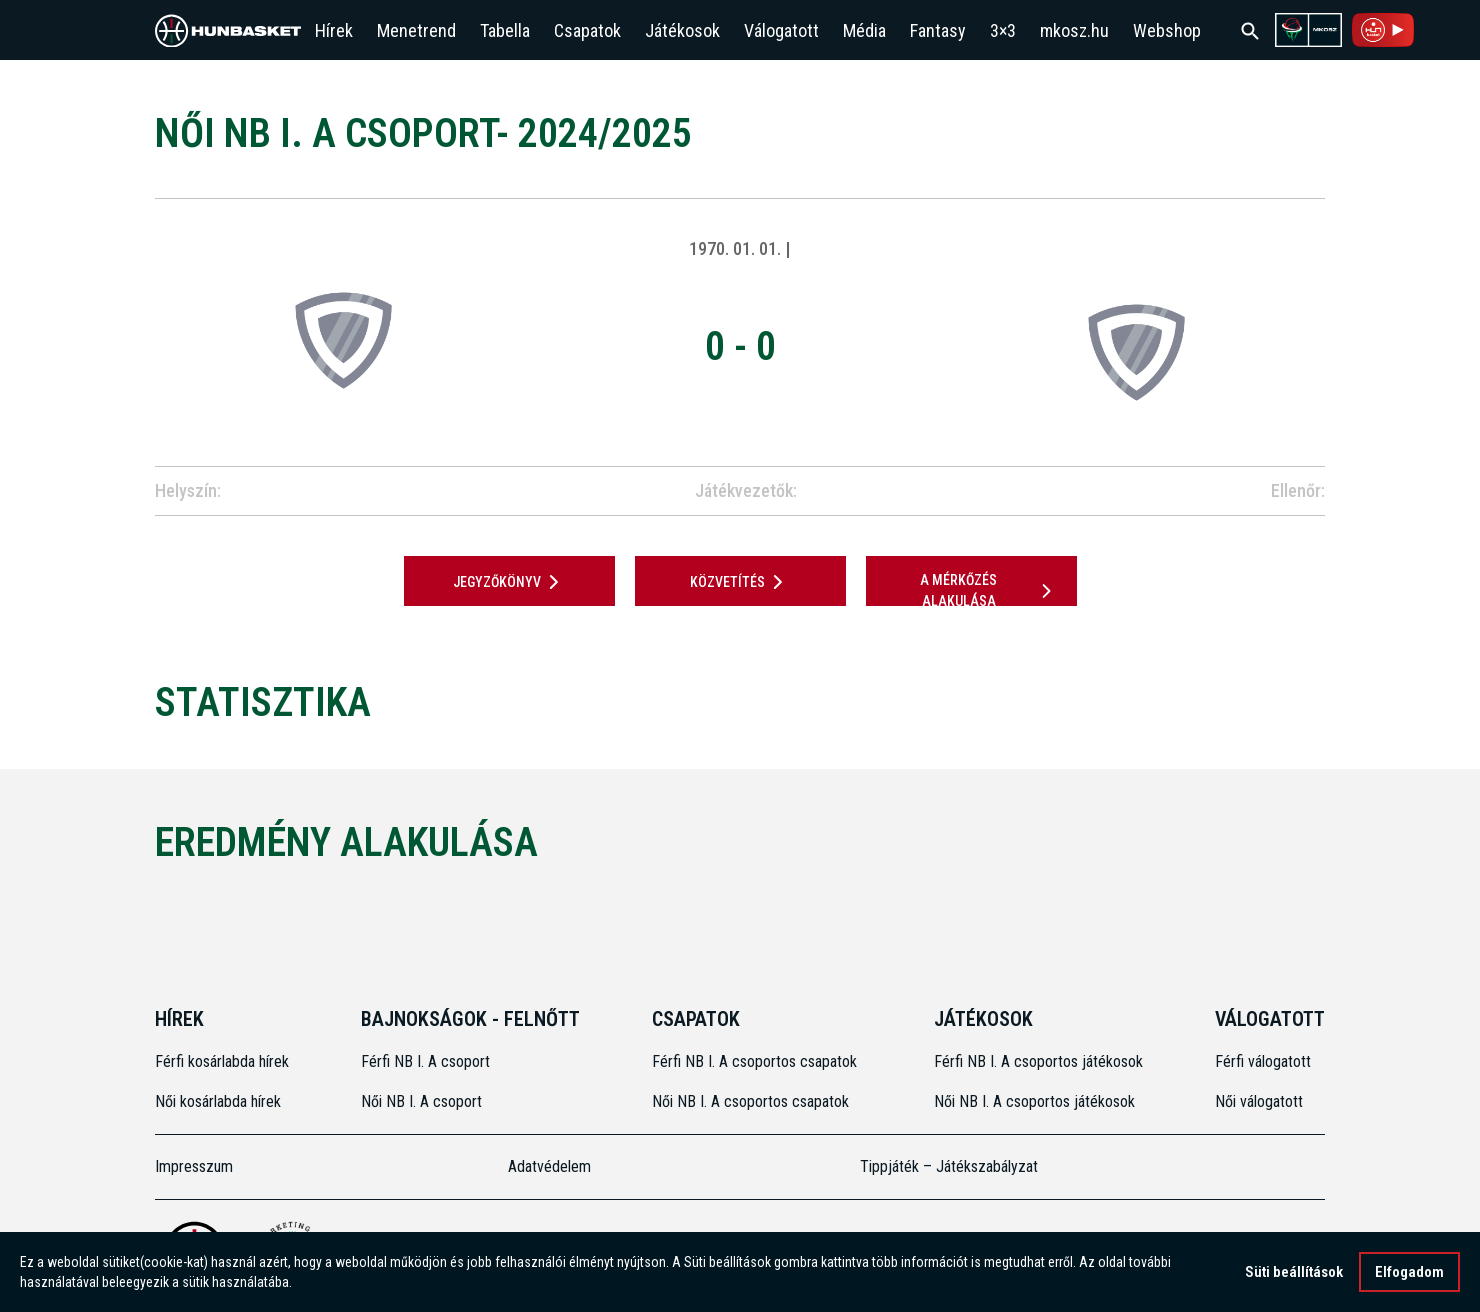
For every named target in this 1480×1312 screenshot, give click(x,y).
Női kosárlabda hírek (218, 1101)
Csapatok (587, 30)
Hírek (334, 30)
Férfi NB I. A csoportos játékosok (1038, 1061)
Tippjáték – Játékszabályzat (949, 1166)
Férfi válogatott (1263, 1061)
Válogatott (781, 30)
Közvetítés (740, 582)
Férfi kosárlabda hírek (222, 1061)
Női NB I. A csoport (421, 1101)
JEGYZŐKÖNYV (509, 582)
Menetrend (416, 30)
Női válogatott (1259, 1101)
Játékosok (682, 30)
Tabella (505, 30)
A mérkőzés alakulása (989, 590)
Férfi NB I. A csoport (425, 1061)
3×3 (1003, 30)
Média (864, 30)
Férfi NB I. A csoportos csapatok (756, 1061)
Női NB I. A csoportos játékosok (1034, 1101)
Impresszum (194, 1166)
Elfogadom (1409, 1272)
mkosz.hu (1074, 30)
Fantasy (938, 30)
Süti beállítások (1294, 1272)
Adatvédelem (549, 1166)
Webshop (1167, 30)
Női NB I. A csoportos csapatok (752, 1101)
